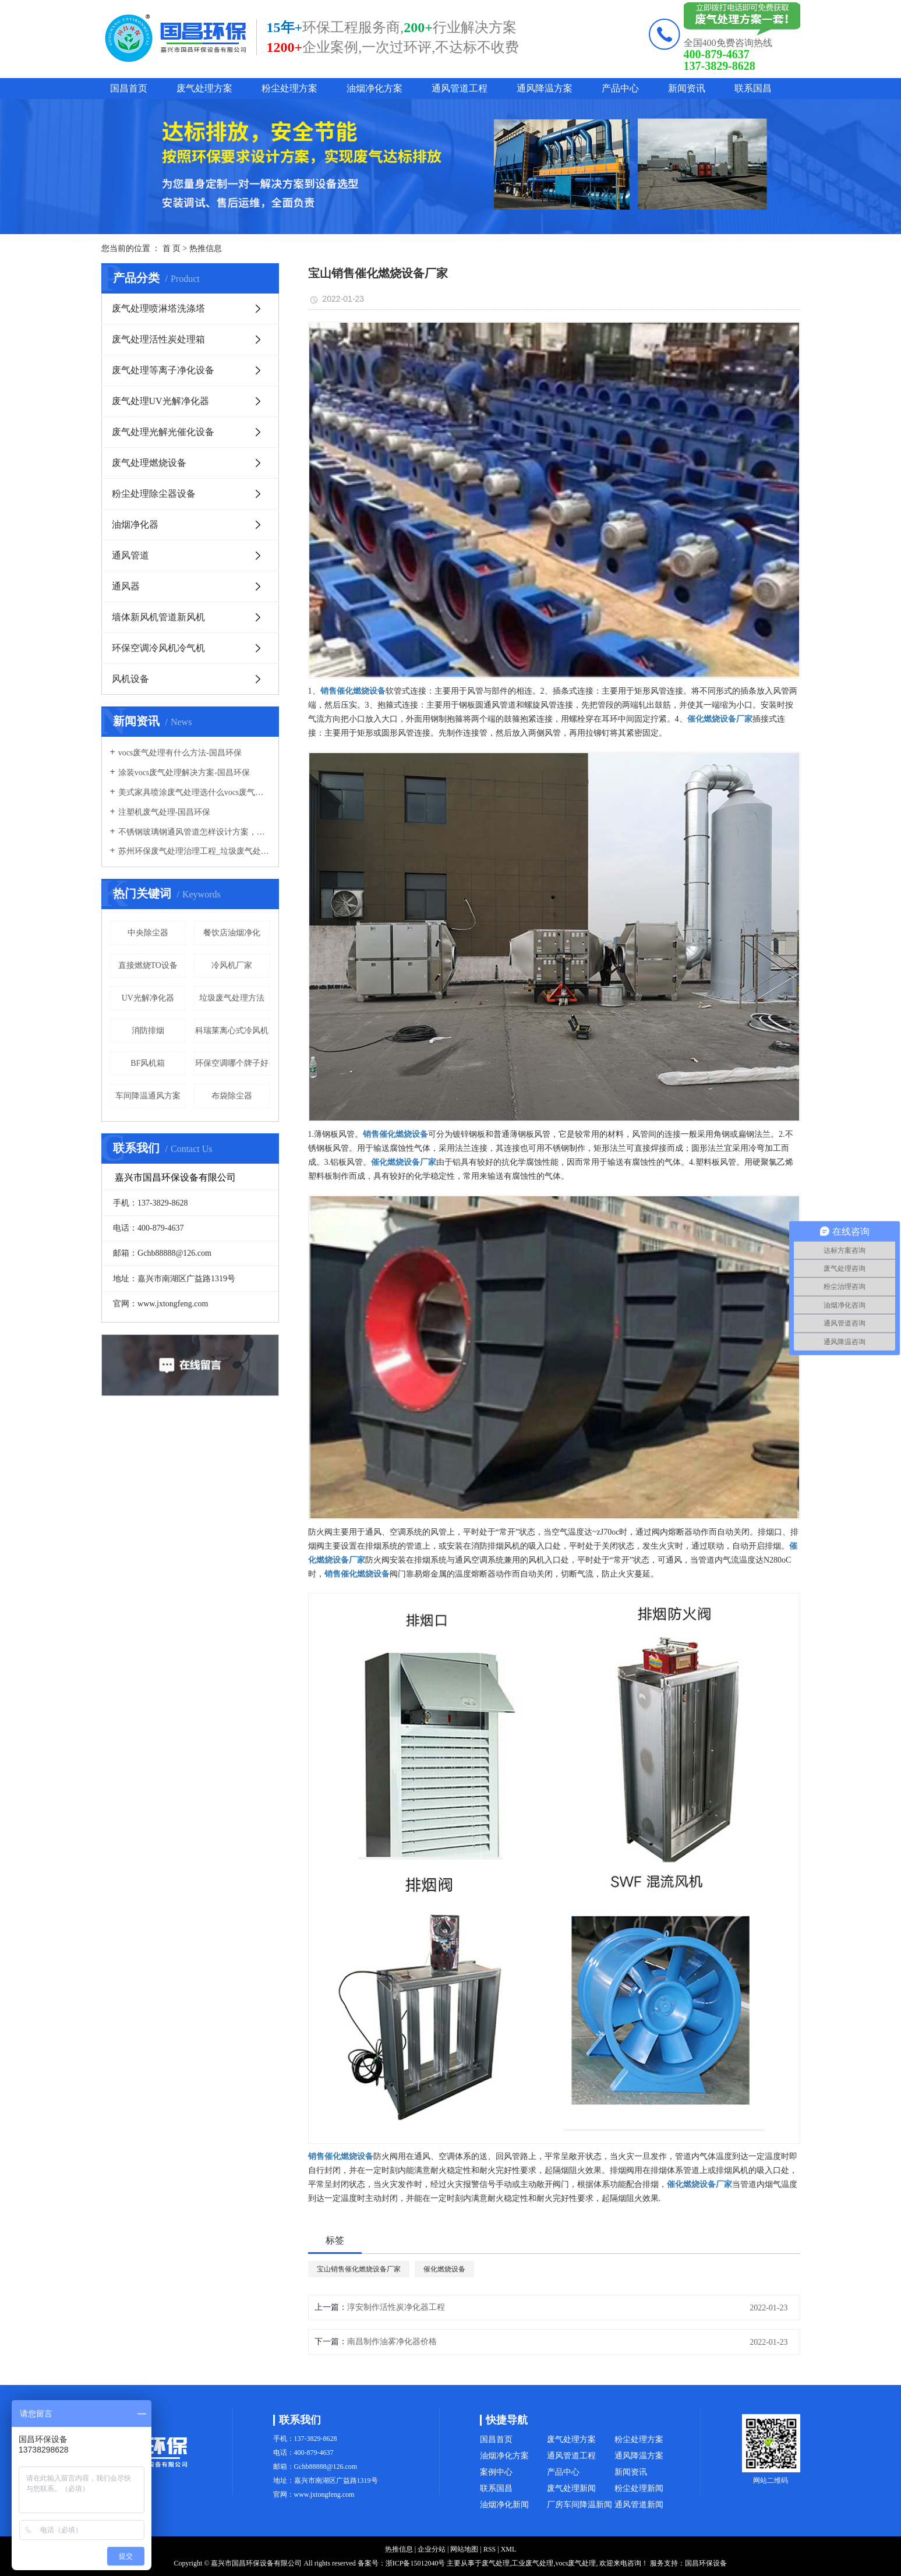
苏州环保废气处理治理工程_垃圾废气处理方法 (194, 851)
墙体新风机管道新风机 (158, 617)
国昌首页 (128, 88)
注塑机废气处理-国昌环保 (164, 812)
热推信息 (205, 248)
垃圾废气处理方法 (231, 998)
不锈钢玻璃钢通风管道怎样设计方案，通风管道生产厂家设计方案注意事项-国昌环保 (194, 832)
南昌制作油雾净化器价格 (392, 2341)
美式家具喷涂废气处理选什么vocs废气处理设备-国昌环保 (194, 792)
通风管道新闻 (638, 2504)
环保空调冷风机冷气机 (158, 648)
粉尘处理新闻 (638, 2488)
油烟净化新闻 (504, 2504)
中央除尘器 (148, 932)
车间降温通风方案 (148, 1095)
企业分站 (432, 2549)
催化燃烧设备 (444, 2269)
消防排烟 (148, 1030)
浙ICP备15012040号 (416, 2563)
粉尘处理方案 (289, 88)
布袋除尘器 (231, 1095)
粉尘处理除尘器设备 (154, 494)
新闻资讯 (686, 88)
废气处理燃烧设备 (149, 463)
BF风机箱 (147, 1063)
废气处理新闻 (571, 2488)
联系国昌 (753, 88)
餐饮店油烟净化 (231, 932)
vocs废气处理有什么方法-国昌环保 (180, 752)
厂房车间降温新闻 (579, 2504)
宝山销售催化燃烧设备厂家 (359, 2269)
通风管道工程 (459, 88)
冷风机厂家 (231, 965)
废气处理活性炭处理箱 (158, 339)
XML (509, 2549)
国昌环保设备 (706, 2563)
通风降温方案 (545, 88)
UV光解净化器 (148, 998)
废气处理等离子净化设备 (163, 370)
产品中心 (620, 88)
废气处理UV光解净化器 (160, 401)
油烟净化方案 (374, 88)
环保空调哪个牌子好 (231, 1063)
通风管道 (130, 555)
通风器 (126, 586)
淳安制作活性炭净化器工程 (396, 2307)
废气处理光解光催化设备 (163, 432)
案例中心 (496, 2472)
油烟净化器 (135, 524)
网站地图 (464, 2549)
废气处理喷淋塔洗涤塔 (158, 308)
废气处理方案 (204, 88)
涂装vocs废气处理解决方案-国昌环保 (184, 772)
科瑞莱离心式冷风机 (231, 1030)
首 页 (171, 248)
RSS (489, 2549)
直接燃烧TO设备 (148, 965)
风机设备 (130, 679)
